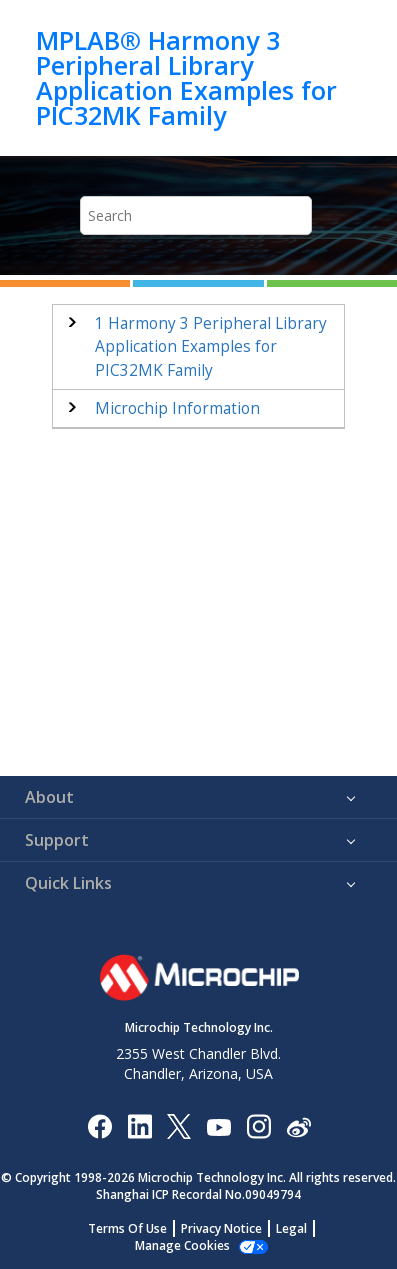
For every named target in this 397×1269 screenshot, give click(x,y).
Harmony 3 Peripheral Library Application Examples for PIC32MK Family (211, 346)
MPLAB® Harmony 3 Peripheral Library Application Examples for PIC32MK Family (186, 78)
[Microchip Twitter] (179, 1125)
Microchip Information (177, 408)
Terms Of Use (127, 1228)
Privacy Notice (221, 1228)
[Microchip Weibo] (298, 1125)
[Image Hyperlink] (218, 1125)
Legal (291, 1228)
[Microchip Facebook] (99, 1125)
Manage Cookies (182, 1245)
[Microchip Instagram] (258, 1125)
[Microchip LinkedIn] (139, 1125)
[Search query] (196, 215)
